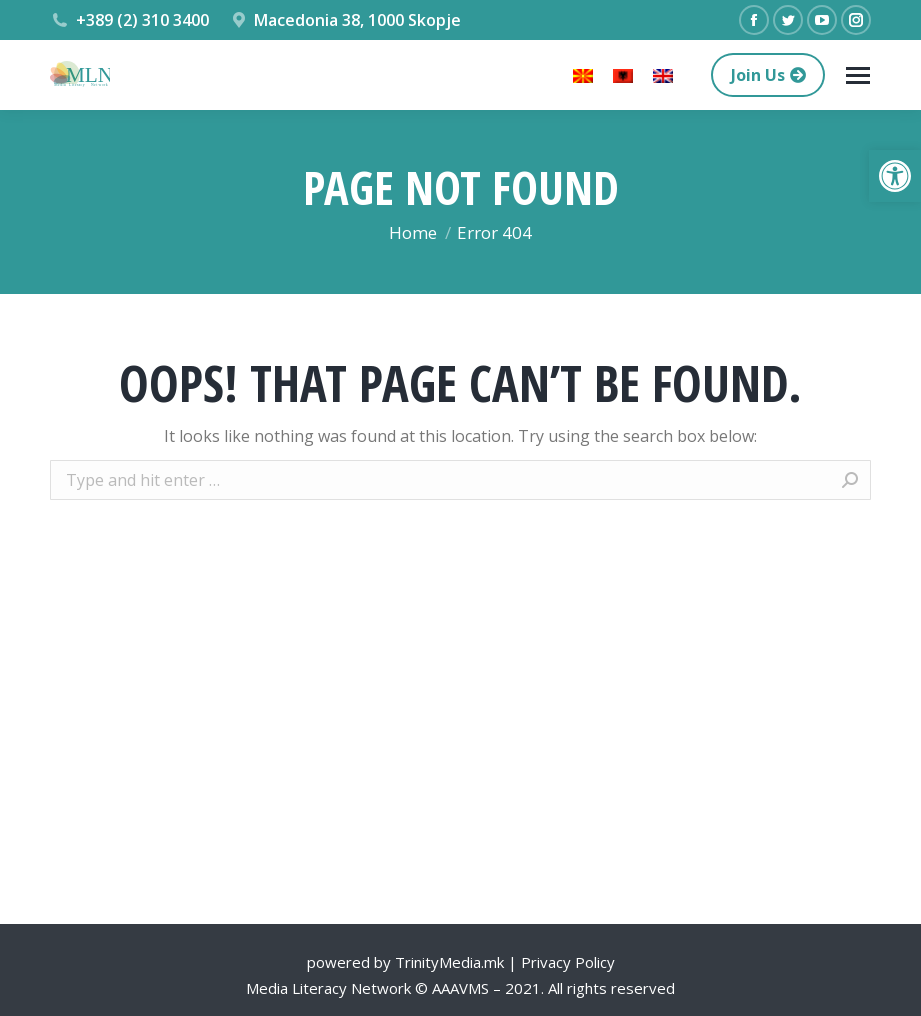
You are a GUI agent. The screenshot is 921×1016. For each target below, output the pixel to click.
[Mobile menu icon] (858, 75)
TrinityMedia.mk (449, 962)
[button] (895, 176)
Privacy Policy (568, 962)
